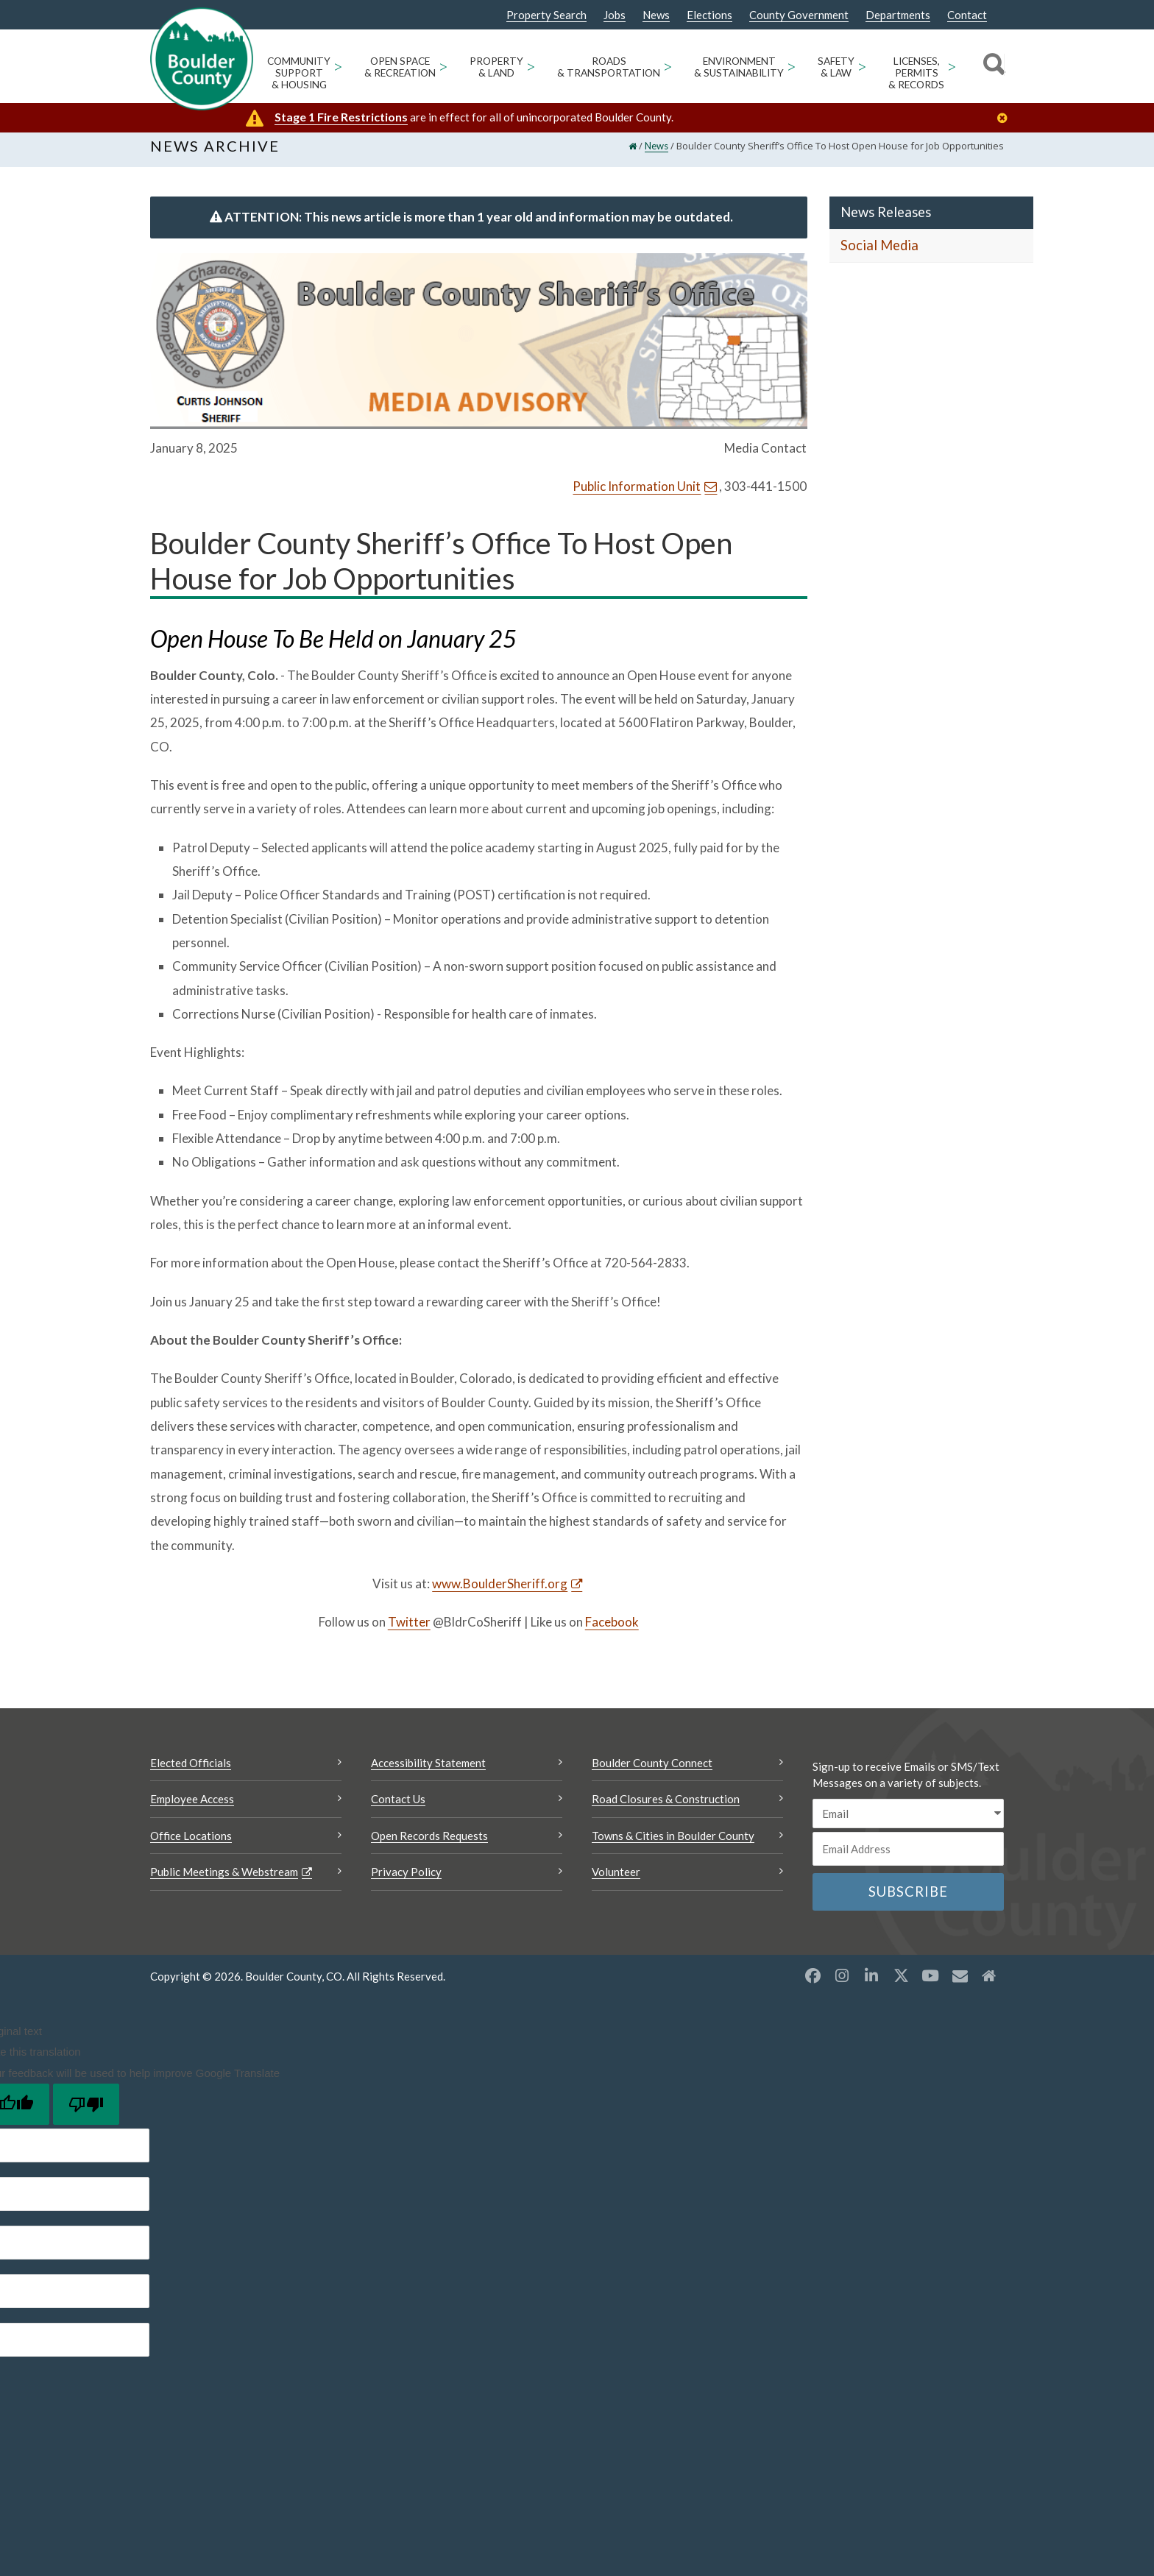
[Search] (992, 66)
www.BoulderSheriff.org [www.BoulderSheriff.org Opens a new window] (499, 1594)
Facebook (612, 1632)
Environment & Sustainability (739, 67)
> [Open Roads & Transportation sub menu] (667, 66)
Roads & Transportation (608, 67)
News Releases (885, 222)
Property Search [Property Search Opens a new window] (546, 15)
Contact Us (398, 1809)
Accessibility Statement (428, 1772)
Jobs (614, 15)
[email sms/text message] (908, 1823)
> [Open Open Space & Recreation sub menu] (443, 66)
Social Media (879, 255)
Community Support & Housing (298, 73)
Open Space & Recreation (400, 67)
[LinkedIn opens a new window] (871, 1985)
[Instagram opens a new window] (842, 1985)
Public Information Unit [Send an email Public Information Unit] (637, 496)
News (656, 15)
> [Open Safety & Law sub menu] (862, 66)
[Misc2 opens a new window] (989, 1985)
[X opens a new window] (901, 1985)
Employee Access (192, 1809)
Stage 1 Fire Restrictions (341, 117)
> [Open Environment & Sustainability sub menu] (791, 66)
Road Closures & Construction (666, 1809)
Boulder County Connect (652, 1772)
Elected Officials (190, 1772)
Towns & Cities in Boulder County (673, 1845)
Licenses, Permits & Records (916, 73)
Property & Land (496, 67)
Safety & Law (836, 67)
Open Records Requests (429, 1845)
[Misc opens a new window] (959, 1985)
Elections (709, 15)
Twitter (409, 1632)
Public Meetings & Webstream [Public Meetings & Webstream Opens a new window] (224, 1882)
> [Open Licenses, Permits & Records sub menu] (951, 66)
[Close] (1006, 118)
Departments (898, 15)
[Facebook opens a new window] (812, 1985)
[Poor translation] (86, 2114)
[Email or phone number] (908, 1859)
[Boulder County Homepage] (201, 58)
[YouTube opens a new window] (930, 1985)
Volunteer (616, 1882)
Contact (967, 15)
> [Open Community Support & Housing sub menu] (338, 66)
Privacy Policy (406, 1882)
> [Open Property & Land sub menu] (531, 66)
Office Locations (191, 1845)
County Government (799, 15)
